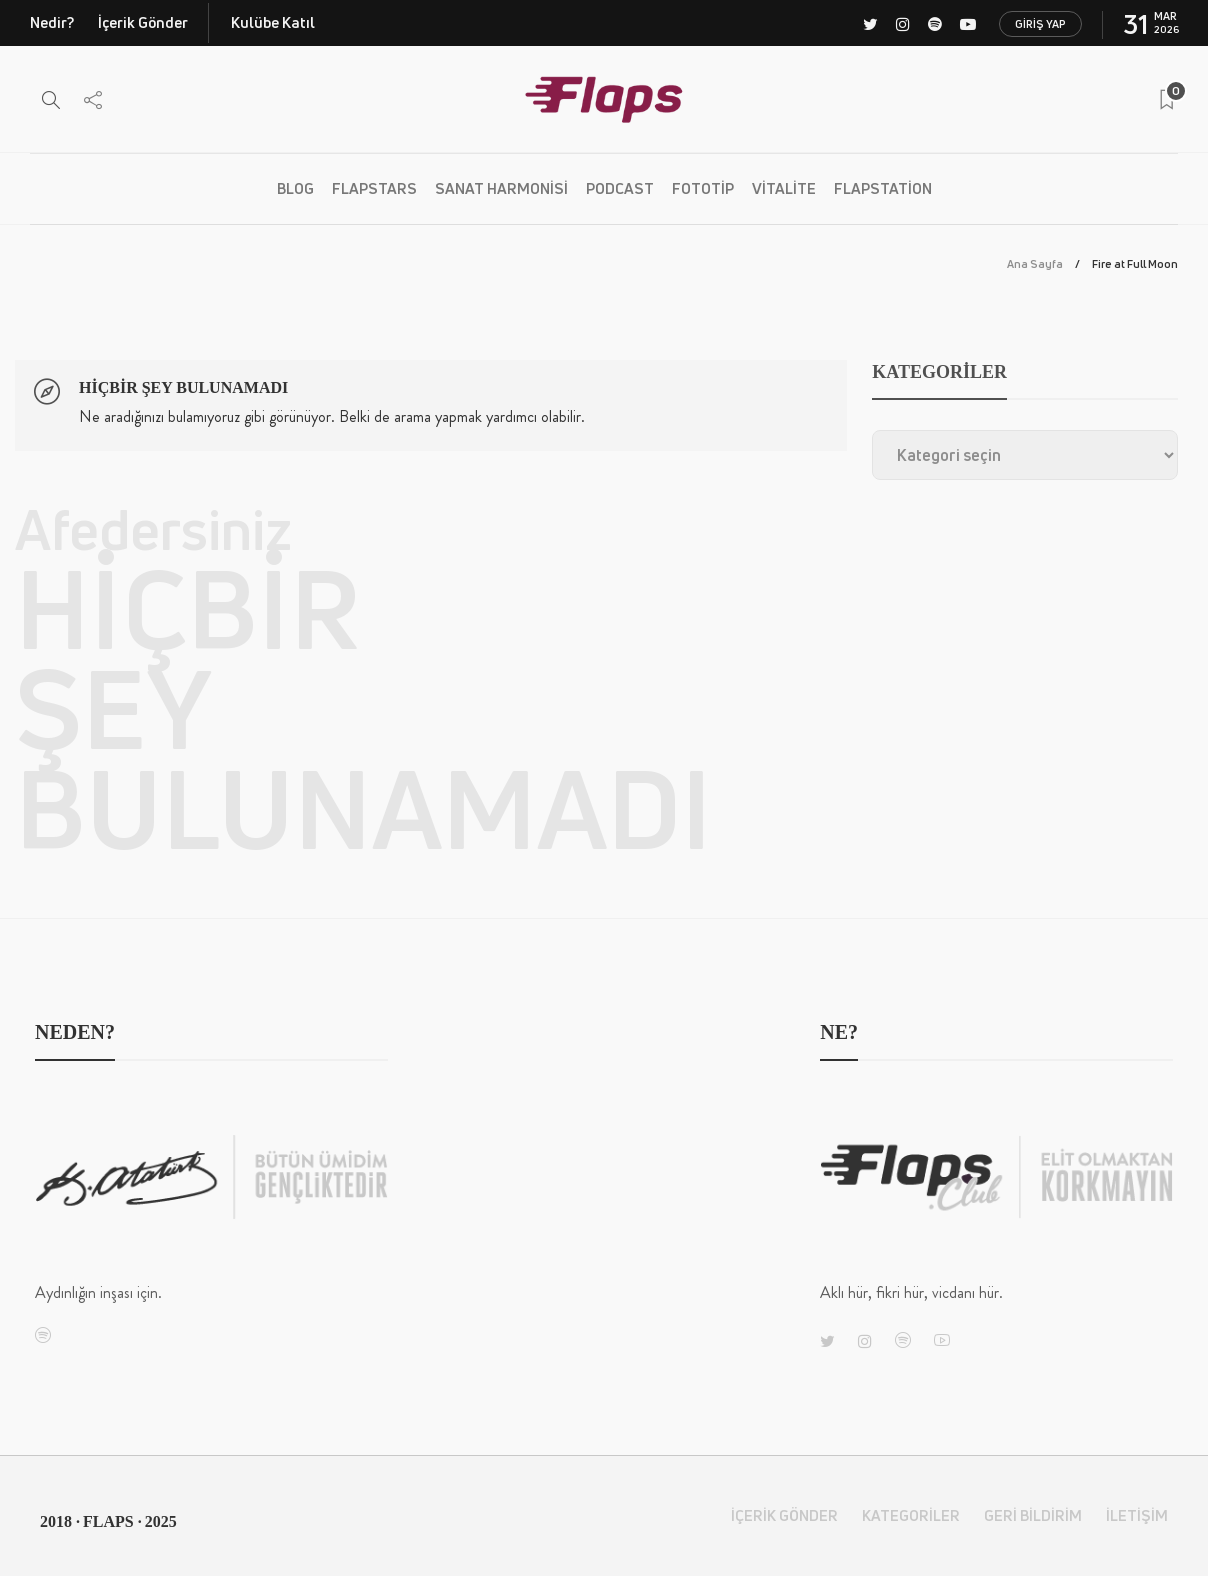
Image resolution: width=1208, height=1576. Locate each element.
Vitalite (784, 188)
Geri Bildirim (1033, 1515)
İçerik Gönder (143, 22)
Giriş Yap (1040, 23)
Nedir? (52, 22)
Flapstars (374, 188)
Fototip (703, 188)
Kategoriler (911, 1515)
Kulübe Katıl (273, 22)
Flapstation (883, 188)
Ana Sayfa (1035, 263)
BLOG (295, 188)
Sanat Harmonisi (501, 188)
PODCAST (620, 188)
